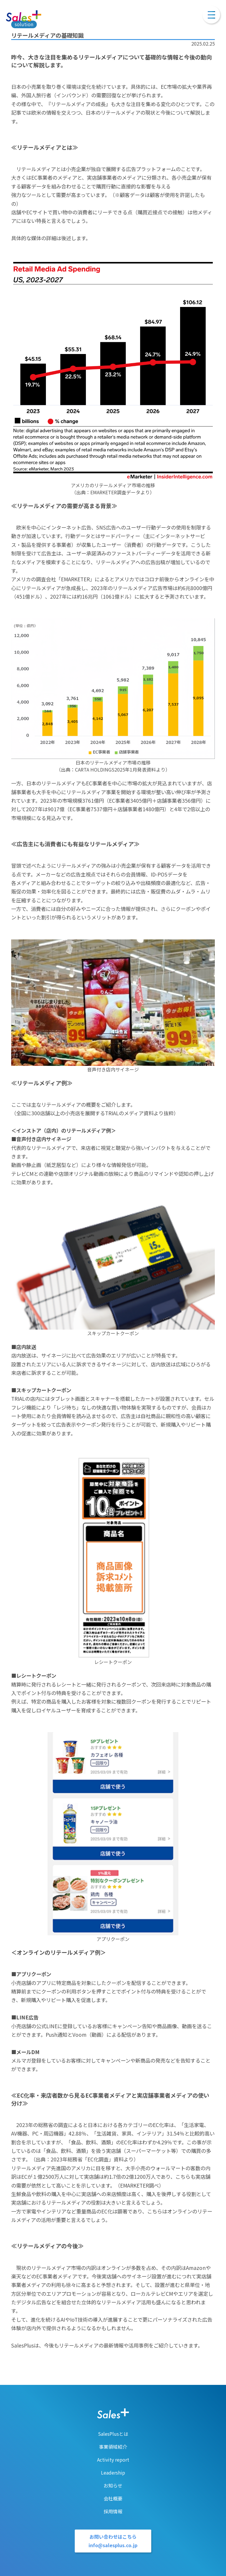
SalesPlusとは (113, 2433)
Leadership (113, 2472)
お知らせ (113, 2485)
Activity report (113, 2459)
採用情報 (113, 2511)
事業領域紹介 (113, 2446)
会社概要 (113, 2498)
